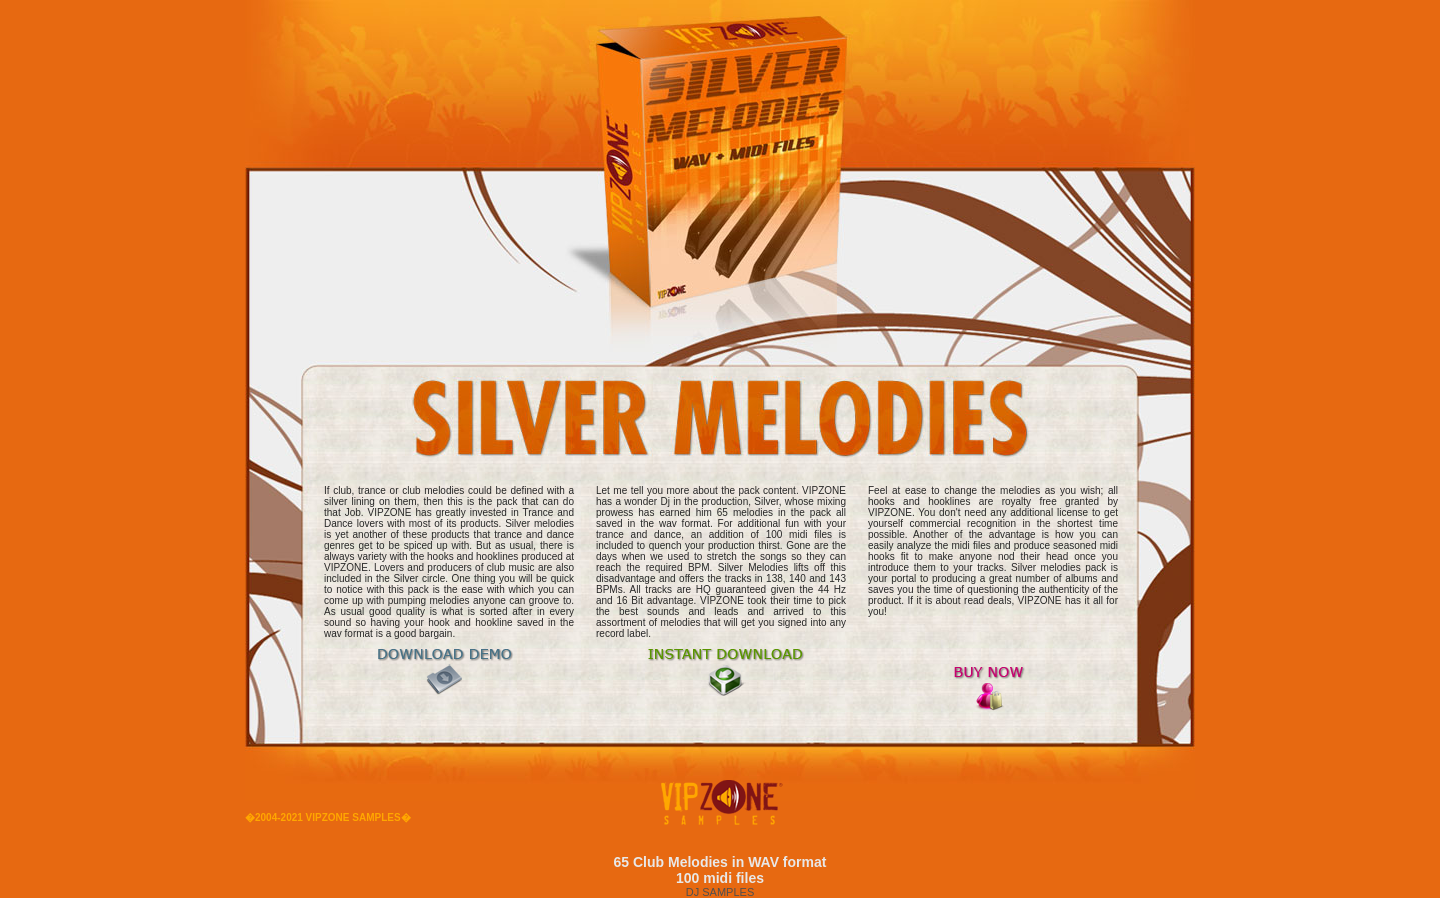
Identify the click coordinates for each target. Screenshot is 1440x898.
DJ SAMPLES (720, 892)
